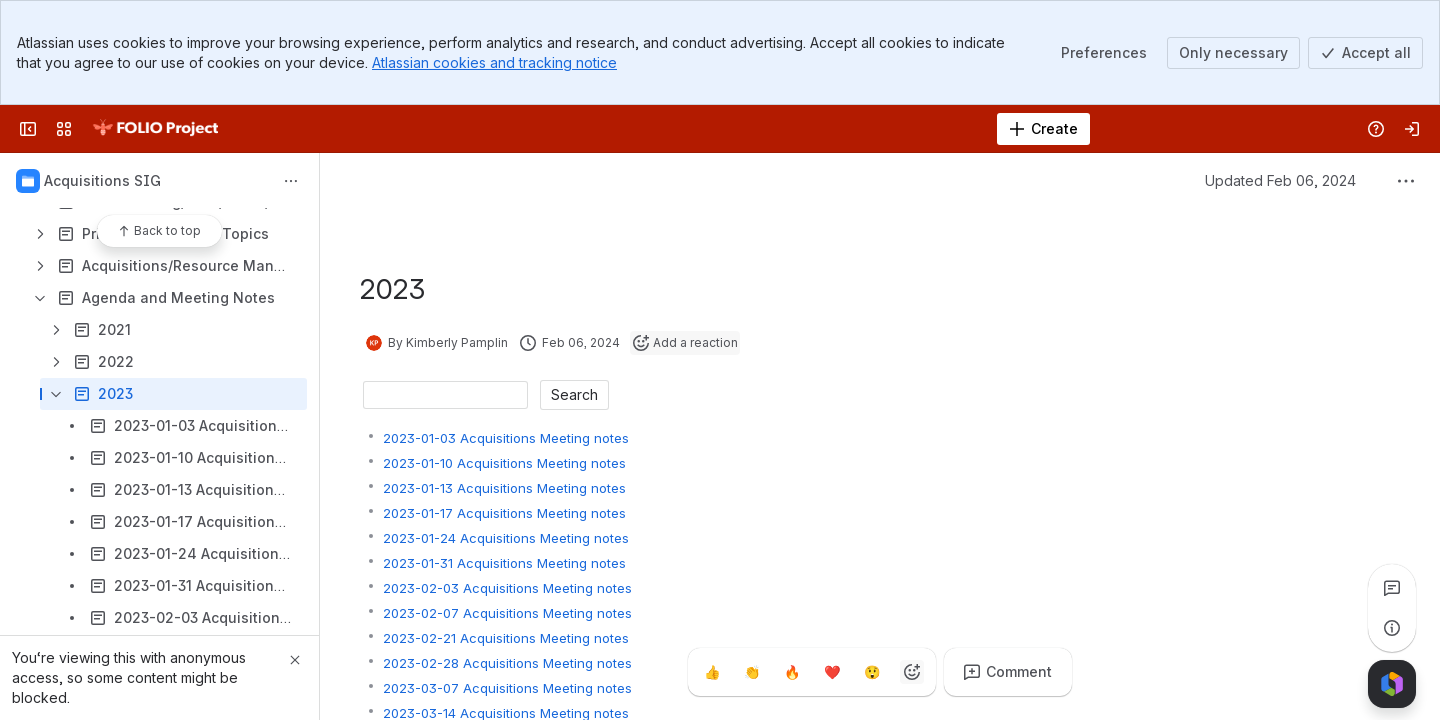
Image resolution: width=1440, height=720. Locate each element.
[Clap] (752, 672)
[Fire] (792, 672)
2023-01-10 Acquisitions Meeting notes (504, 463)
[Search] (669, 129)
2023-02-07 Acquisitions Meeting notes (507, 613)
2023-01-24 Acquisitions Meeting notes (506, 538)
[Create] (1043, 129)
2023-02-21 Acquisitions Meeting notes (506, 638)
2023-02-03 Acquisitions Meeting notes (507, 588)
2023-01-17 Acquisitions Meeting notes (504, 513)
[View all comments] (1392, 588)
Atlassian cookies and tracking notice (494, 62)
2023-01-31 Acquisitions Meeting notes (504, 563)
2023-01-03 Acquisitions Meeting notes (506, 438)
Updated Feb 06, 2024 (1280, 180)
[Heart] (832, 672)
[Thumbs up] (712, 672)
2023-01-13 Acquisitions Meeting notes (504, 488)
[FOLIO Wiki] (155, 129)
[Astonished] (872, 672)
